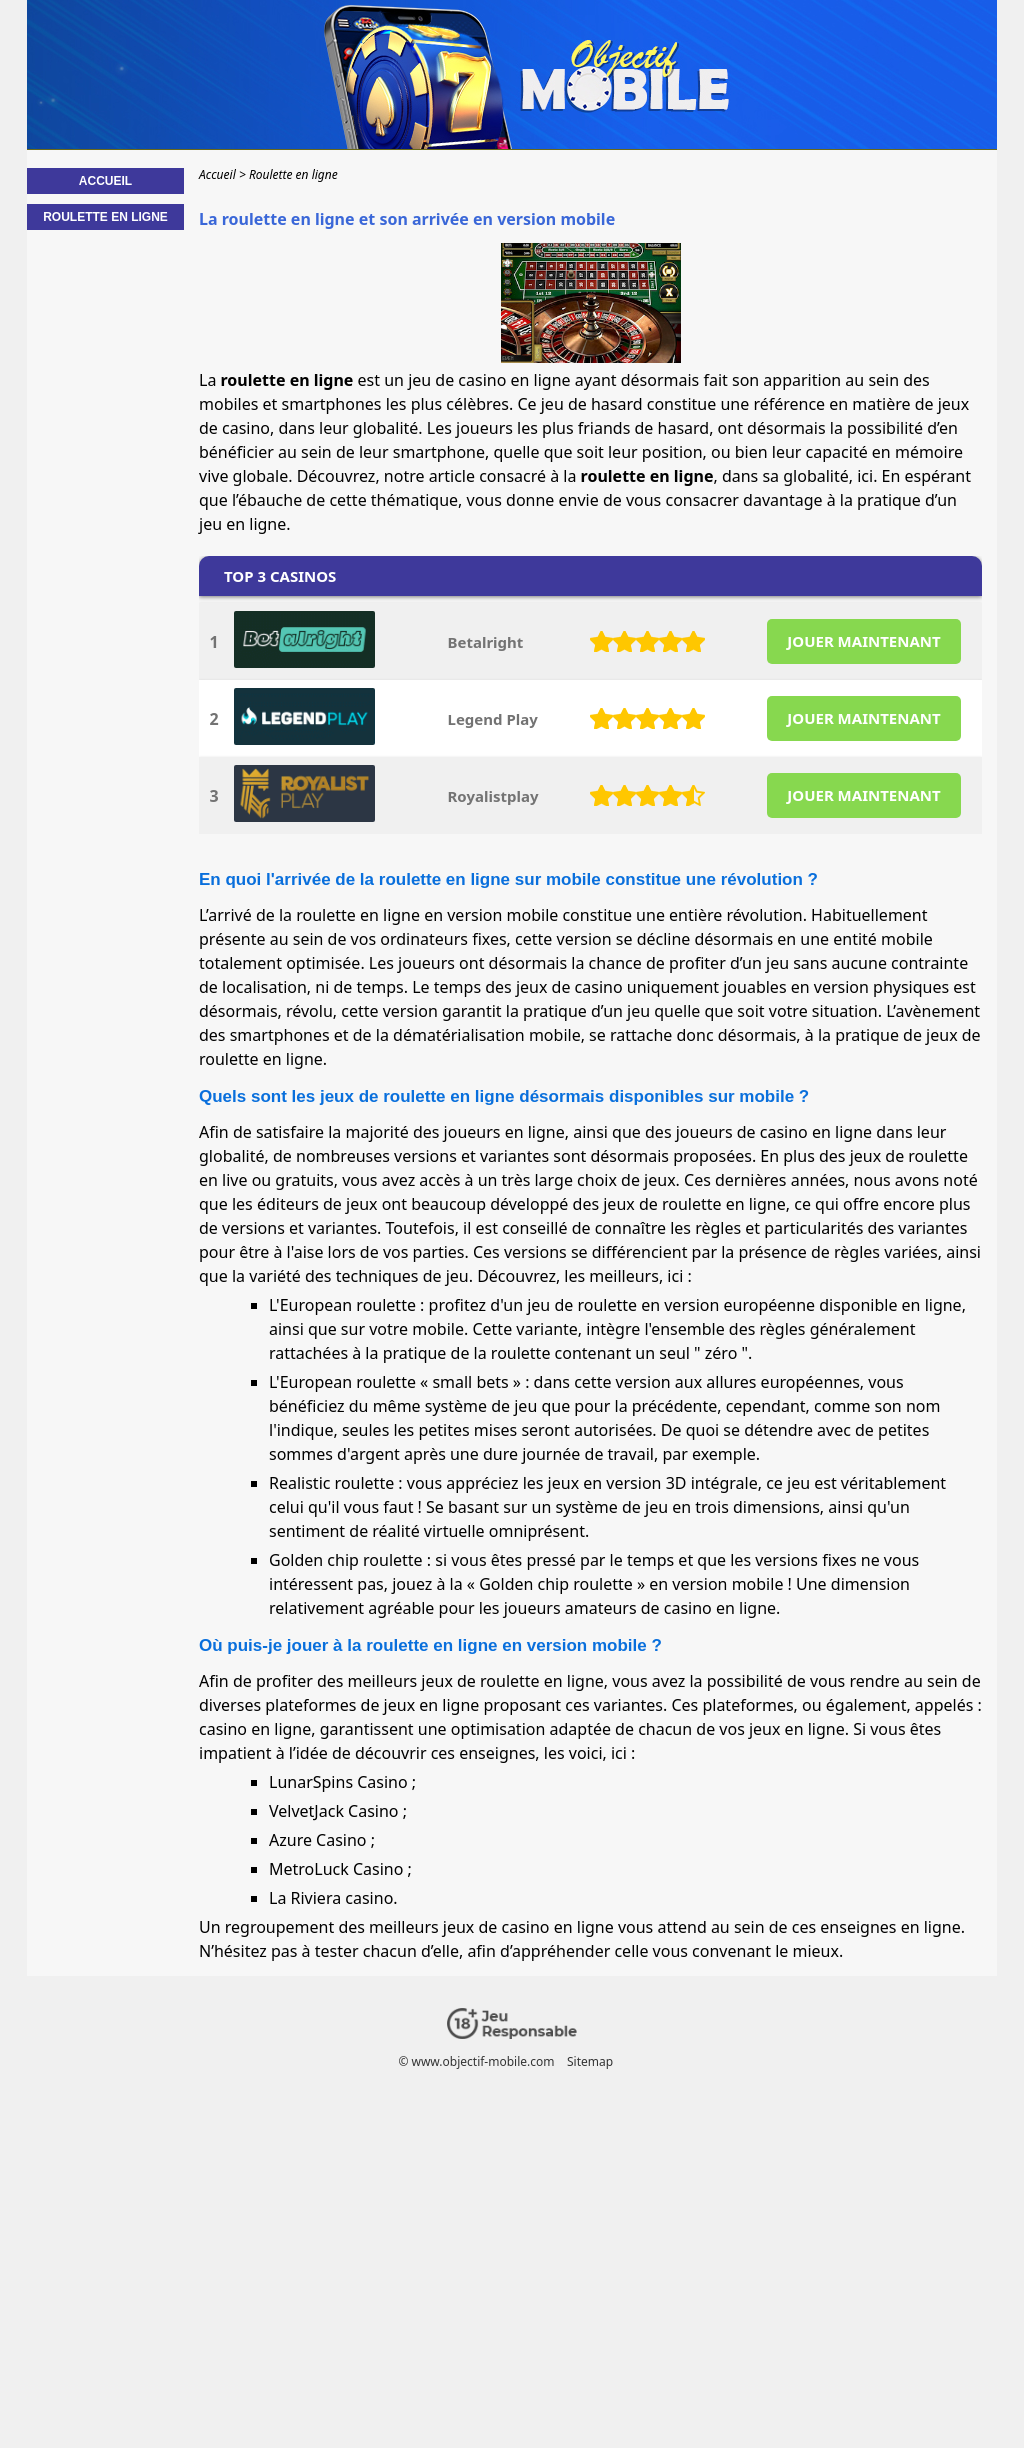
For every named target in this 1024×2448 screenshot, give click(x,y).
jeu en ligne (242, 524)
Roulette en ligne (105, 217)
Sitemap (590, 2061)
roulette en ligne (724, 1204)
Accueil (105, 181)
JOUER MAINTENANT (863, 641)
